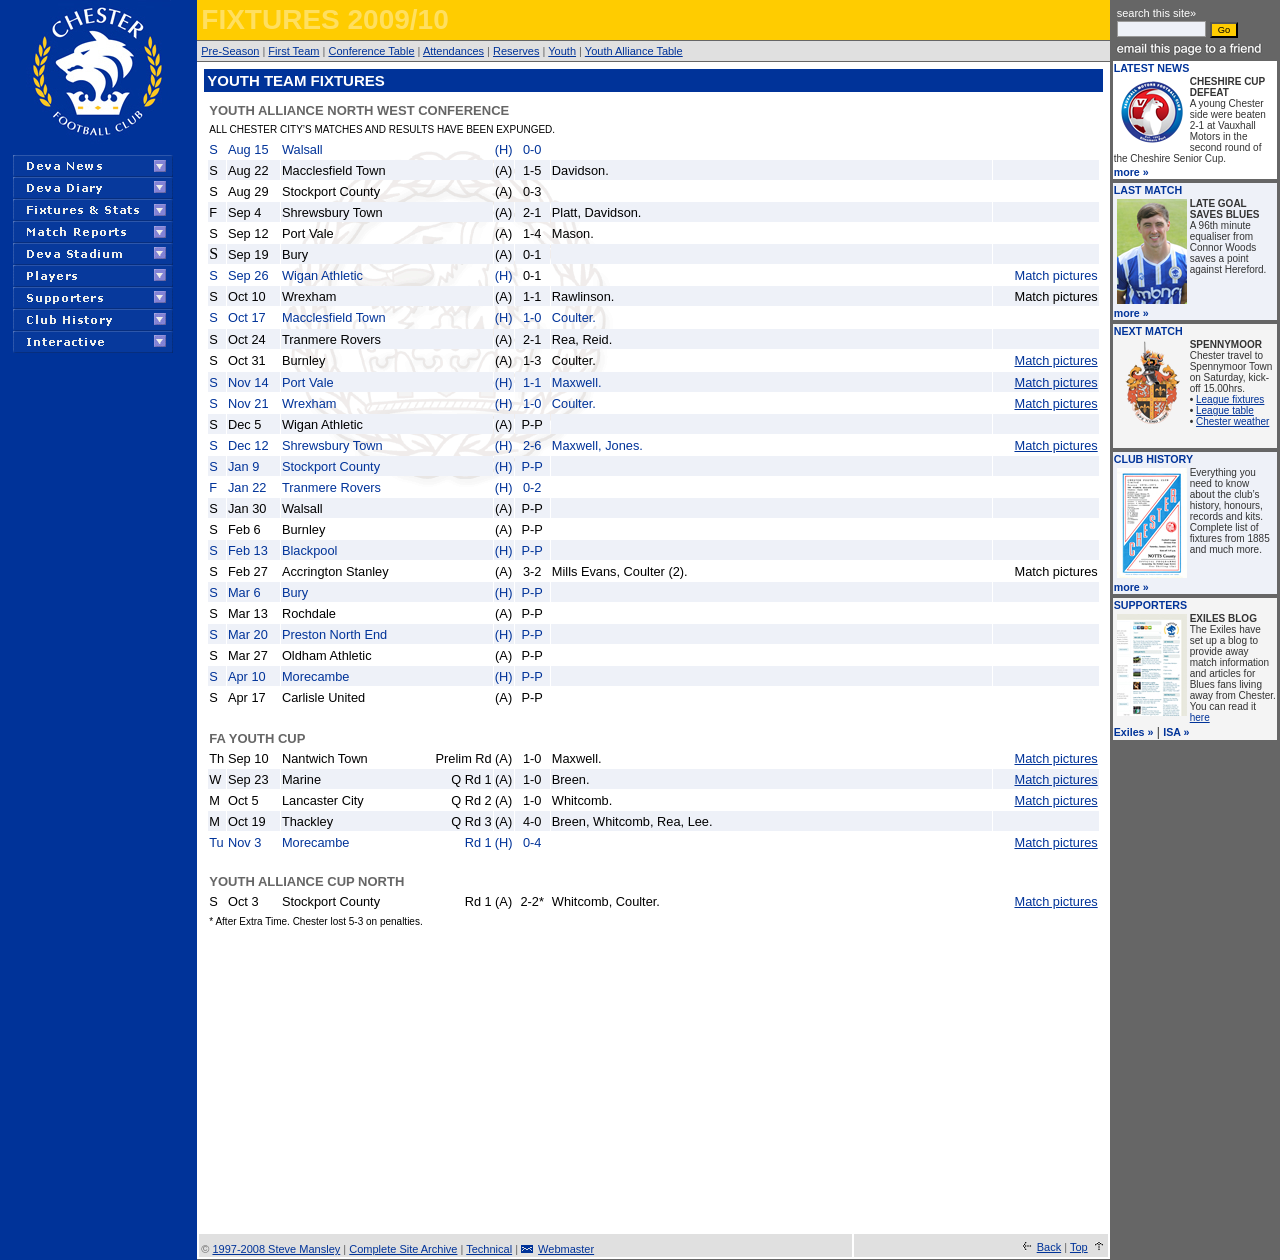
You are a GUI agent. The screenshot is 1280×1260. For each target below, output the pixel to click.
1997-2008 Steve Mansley (276, 1249)
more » (1131, 172)
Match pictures (1055, 275)
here (1200, 717)
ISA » (1176, 732)
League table (1225, 410)
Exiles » (1134, 732)
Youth (562, 51)
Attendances (453, 51)
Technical (489, 1249)
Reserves (516, 51)
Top (1079, 1247)
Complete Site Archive (403, 1249)
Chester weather (1232, 421)
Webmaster (566, 1249)
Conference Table (371, 51)
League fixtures (1230, 399)
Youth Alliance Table (634, 51)
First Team (293, 51)
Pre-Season (230, 51)
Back (1049, 1247)
